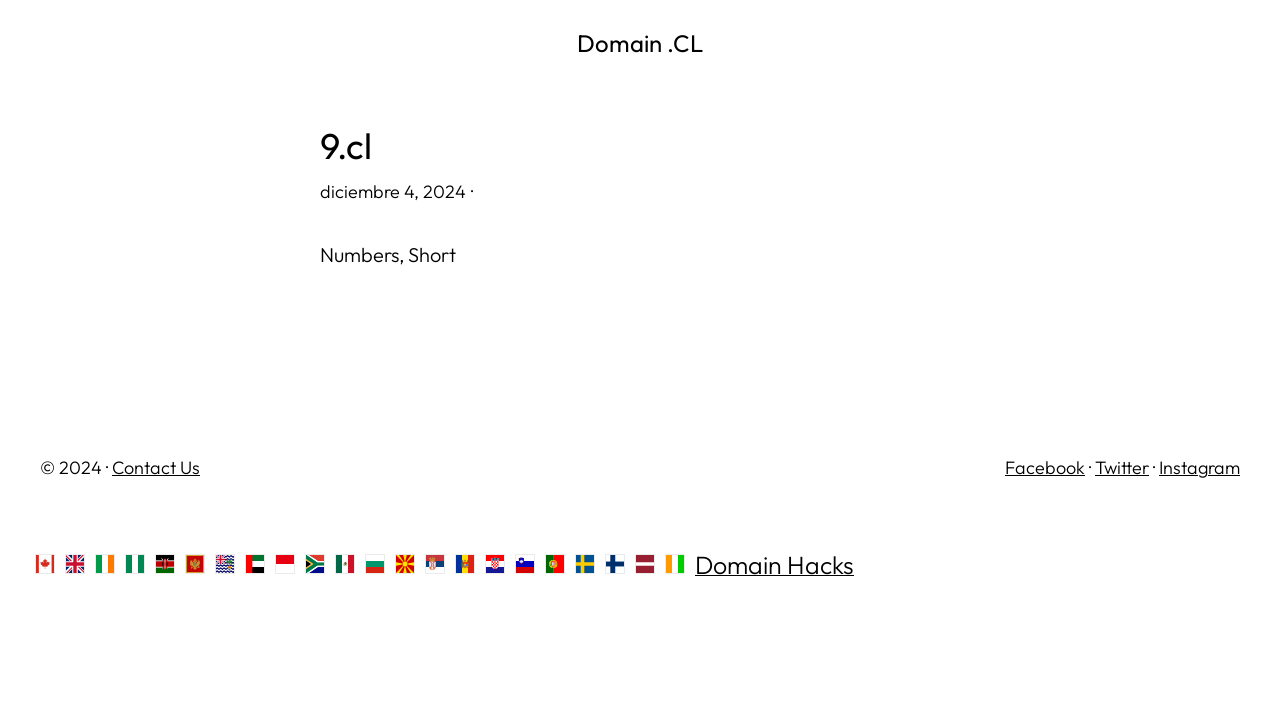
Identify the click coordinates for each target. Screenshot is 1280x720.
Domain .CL (640, 43)
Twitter (1122, 467)
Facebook (1045, 467)
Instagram (1199, 467)
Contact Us (156, 467)
